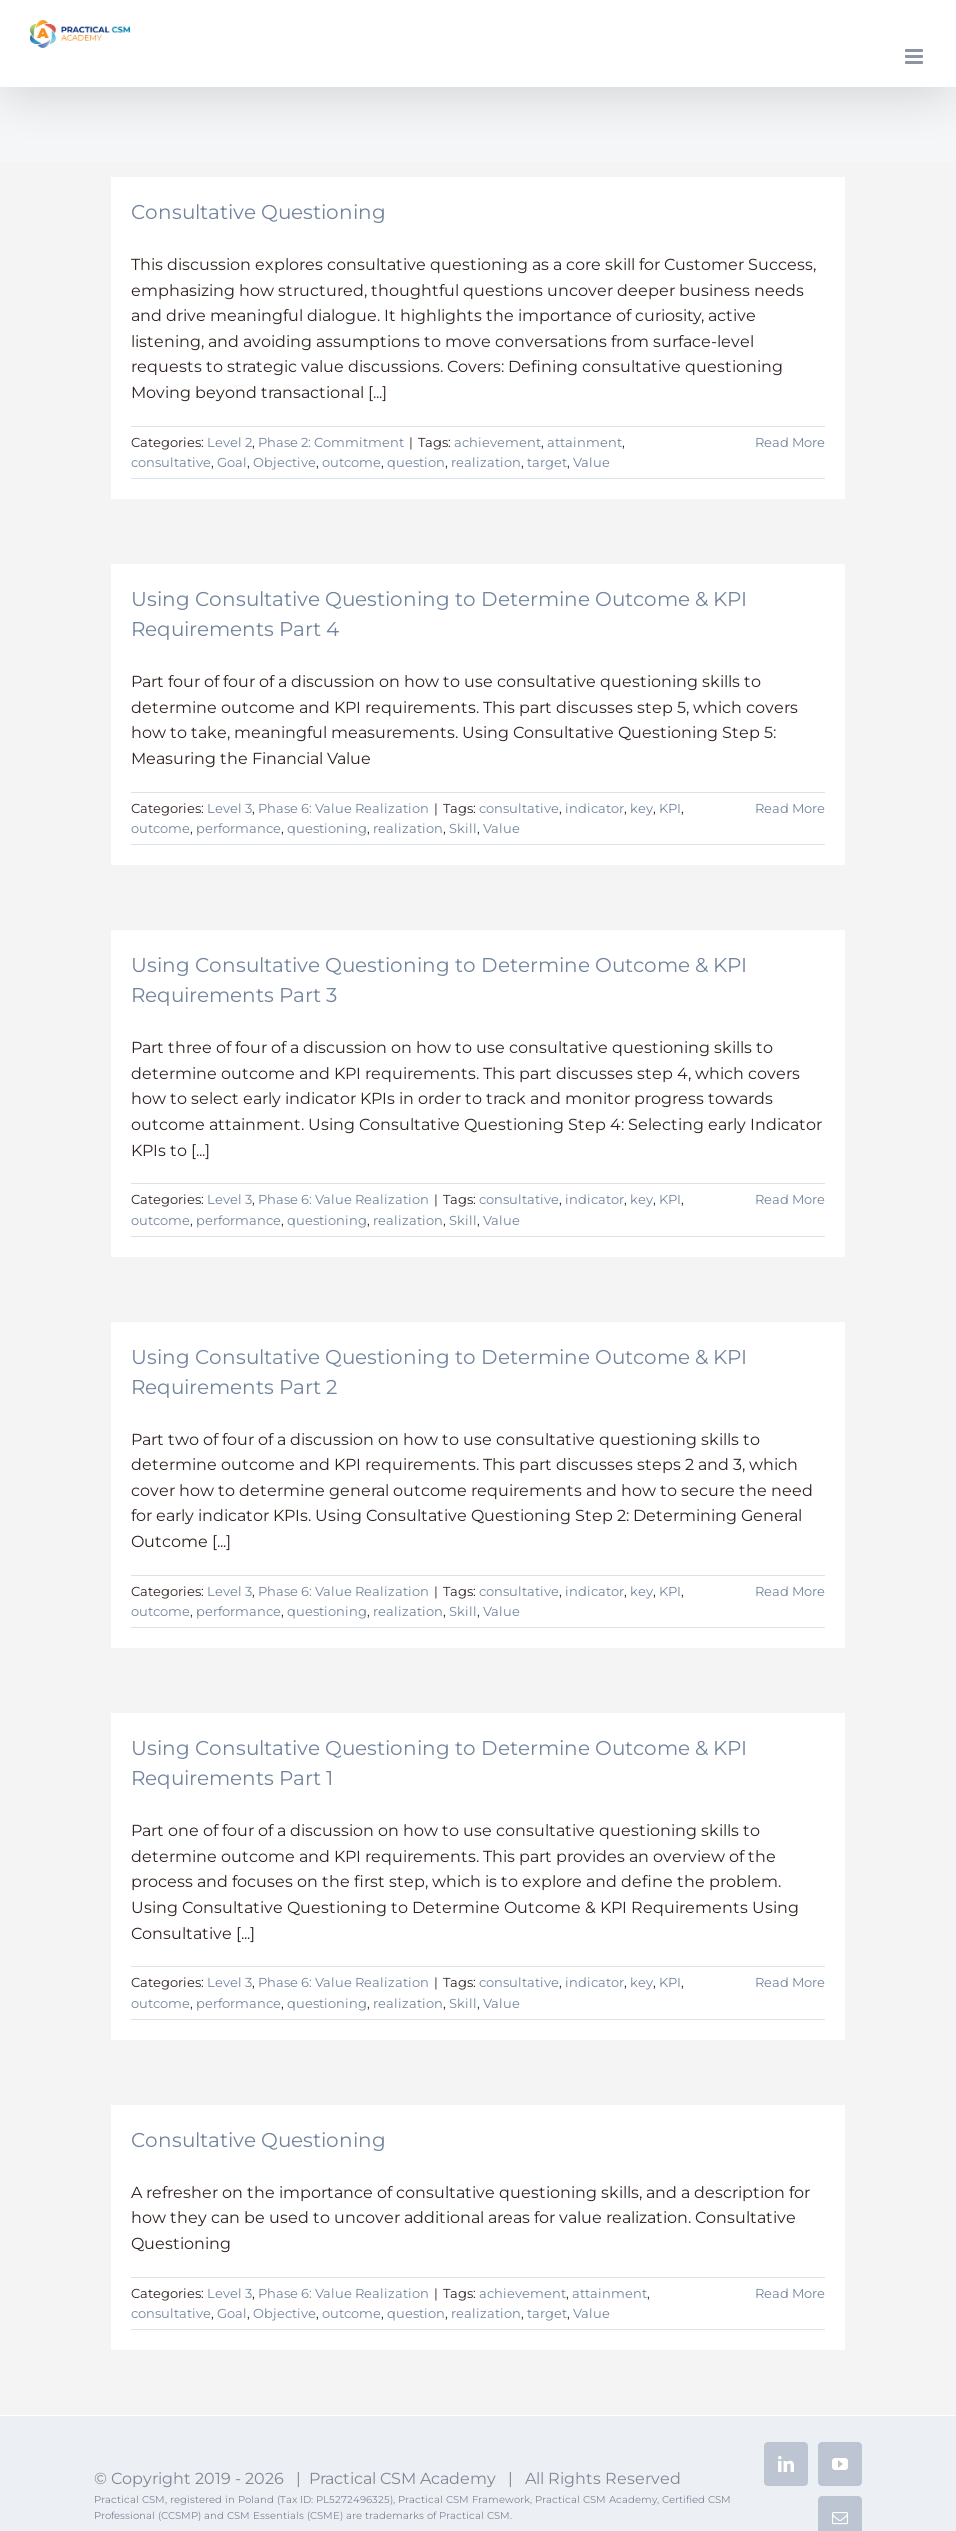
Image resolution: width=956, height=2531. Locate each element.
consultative (171, 462)
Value (591, 462)
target (547, 462)
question (416, 462)
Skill (463, 828)
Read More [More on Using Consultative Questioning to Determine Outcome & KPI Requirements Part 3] (790, 1199)
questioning (327, 828)
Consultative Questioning (258, 212)
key (641, 808)
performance (238, 828)
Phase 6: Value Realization (343, 808)
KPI (670, 808)
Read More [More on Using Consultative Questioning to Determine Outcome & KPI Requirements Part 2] (790, 1591)
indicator (594, 808)
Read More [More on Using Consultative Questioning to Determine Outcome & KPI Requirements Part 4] (790, 808)
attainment (584, 442)
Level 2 (229, 442)
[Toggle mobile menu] (915, 56)
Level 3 (229, 808)
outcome (351, 462)
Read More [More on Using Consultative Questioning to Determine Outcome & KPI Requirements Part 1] (790, 1982)
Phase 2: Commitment (331, 442)
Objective (284, 462)
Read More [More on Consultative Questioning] (790, 442)
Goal (232, 462)
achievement (497, 442)
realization (486, 462)
